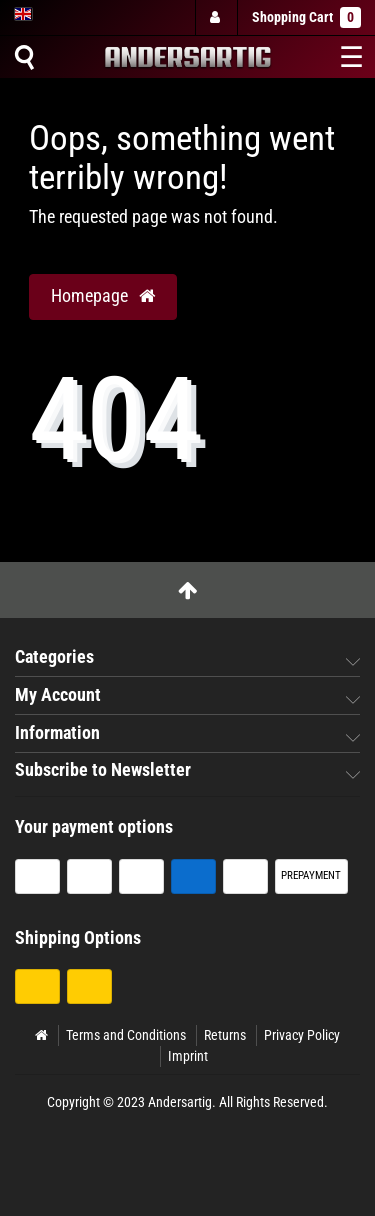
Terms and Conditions (126, 1035)
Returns (225, 1035)
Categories (54, 657)
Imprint (188, 1056)
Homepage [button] (103, 296)
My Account (58, 695)
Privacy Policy (302, 1035)
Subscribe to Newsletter (103, 770)
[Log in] (215, 17)
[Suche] (24, 57)
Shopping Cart (306, 17)
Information (57, 733)
